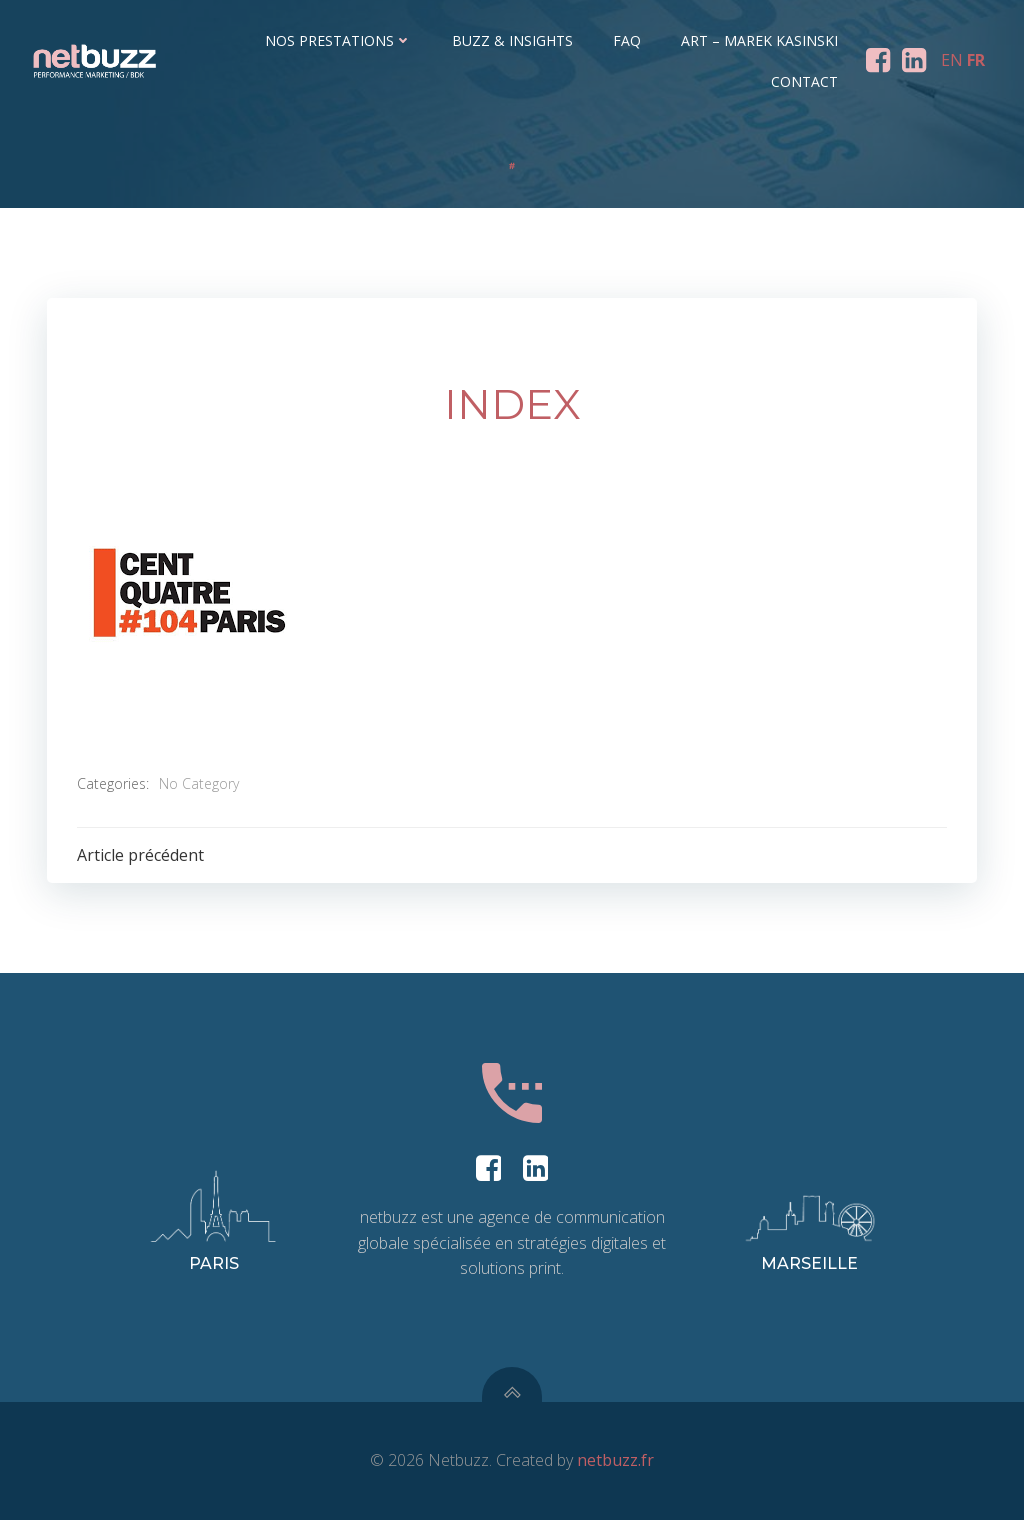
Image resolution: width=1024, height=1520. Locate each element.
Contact (804, 81)
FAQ (627, 40)
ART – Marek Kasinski (759, 40)
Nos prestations (338, 40)
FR (976, 60)
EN (952, 60)
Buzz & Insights (512, 40)
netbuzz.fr (615, 1460)
